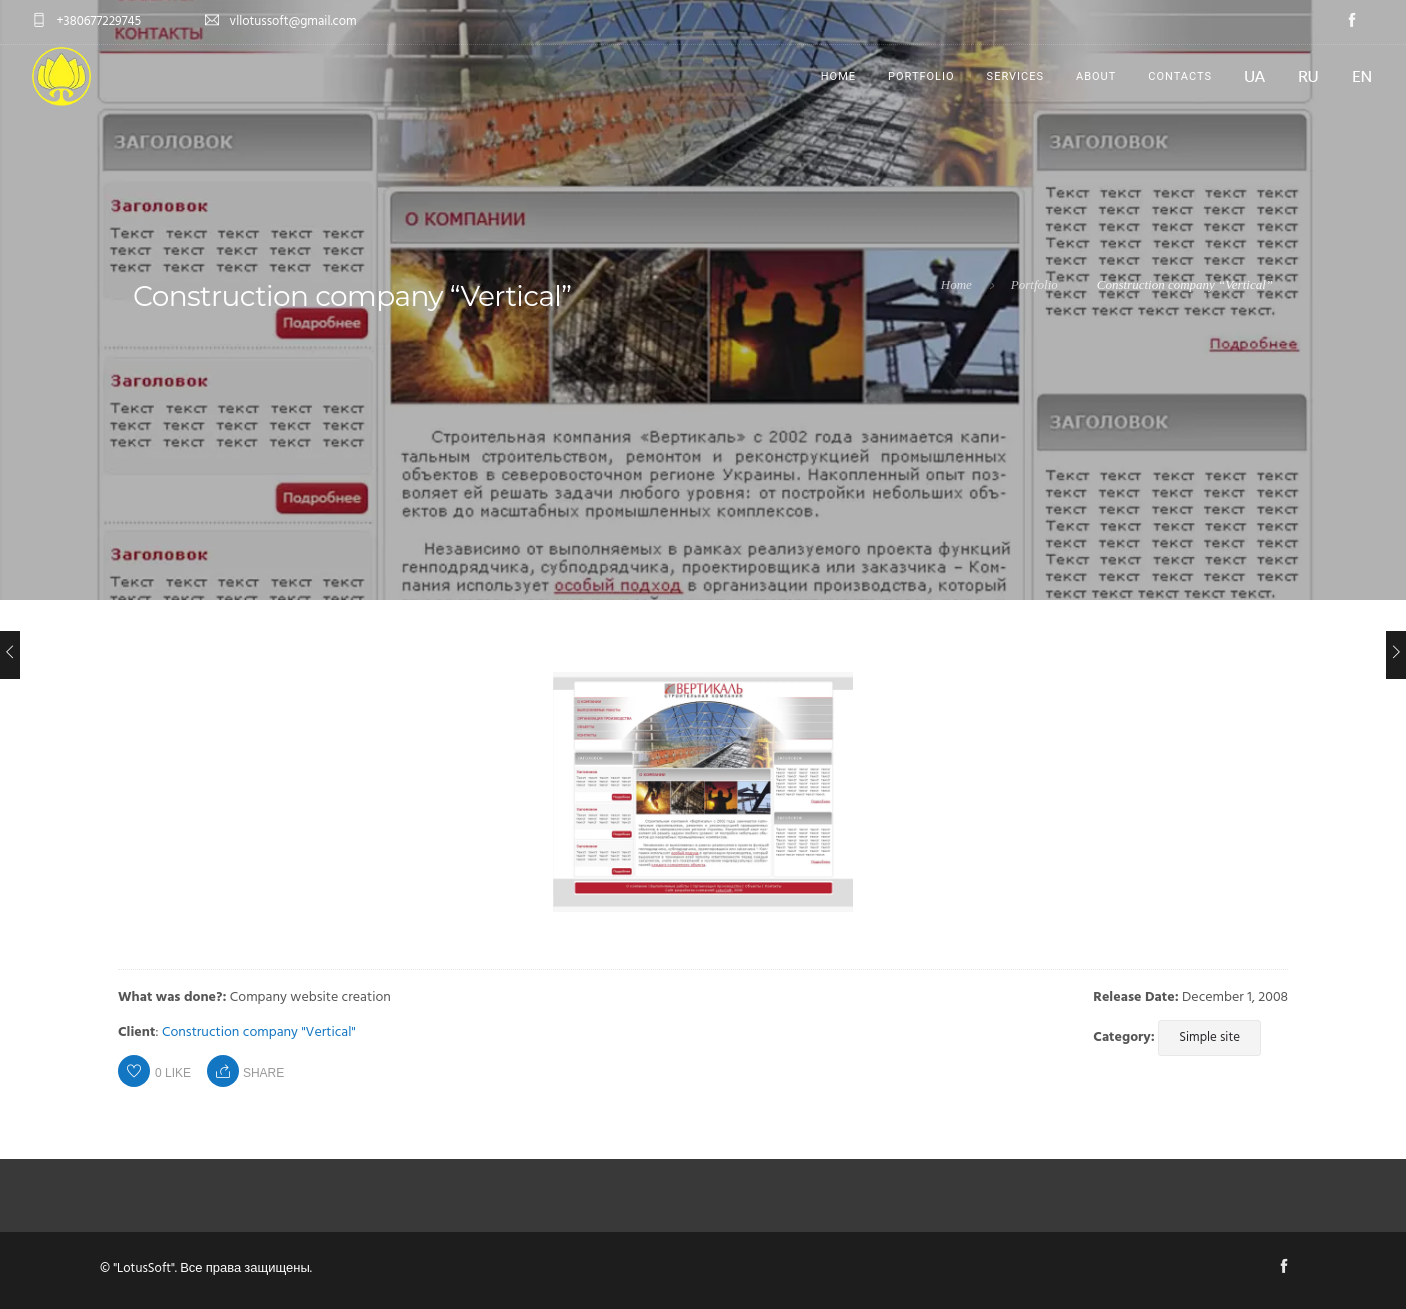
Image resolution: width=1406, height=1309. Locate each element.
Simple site (1209, 1037)
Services (1015, 76)
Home (838, 76)
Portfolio (921, 76)
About (1096, 76)
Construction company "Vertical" (259, 1032)
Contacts (1180, 76)
